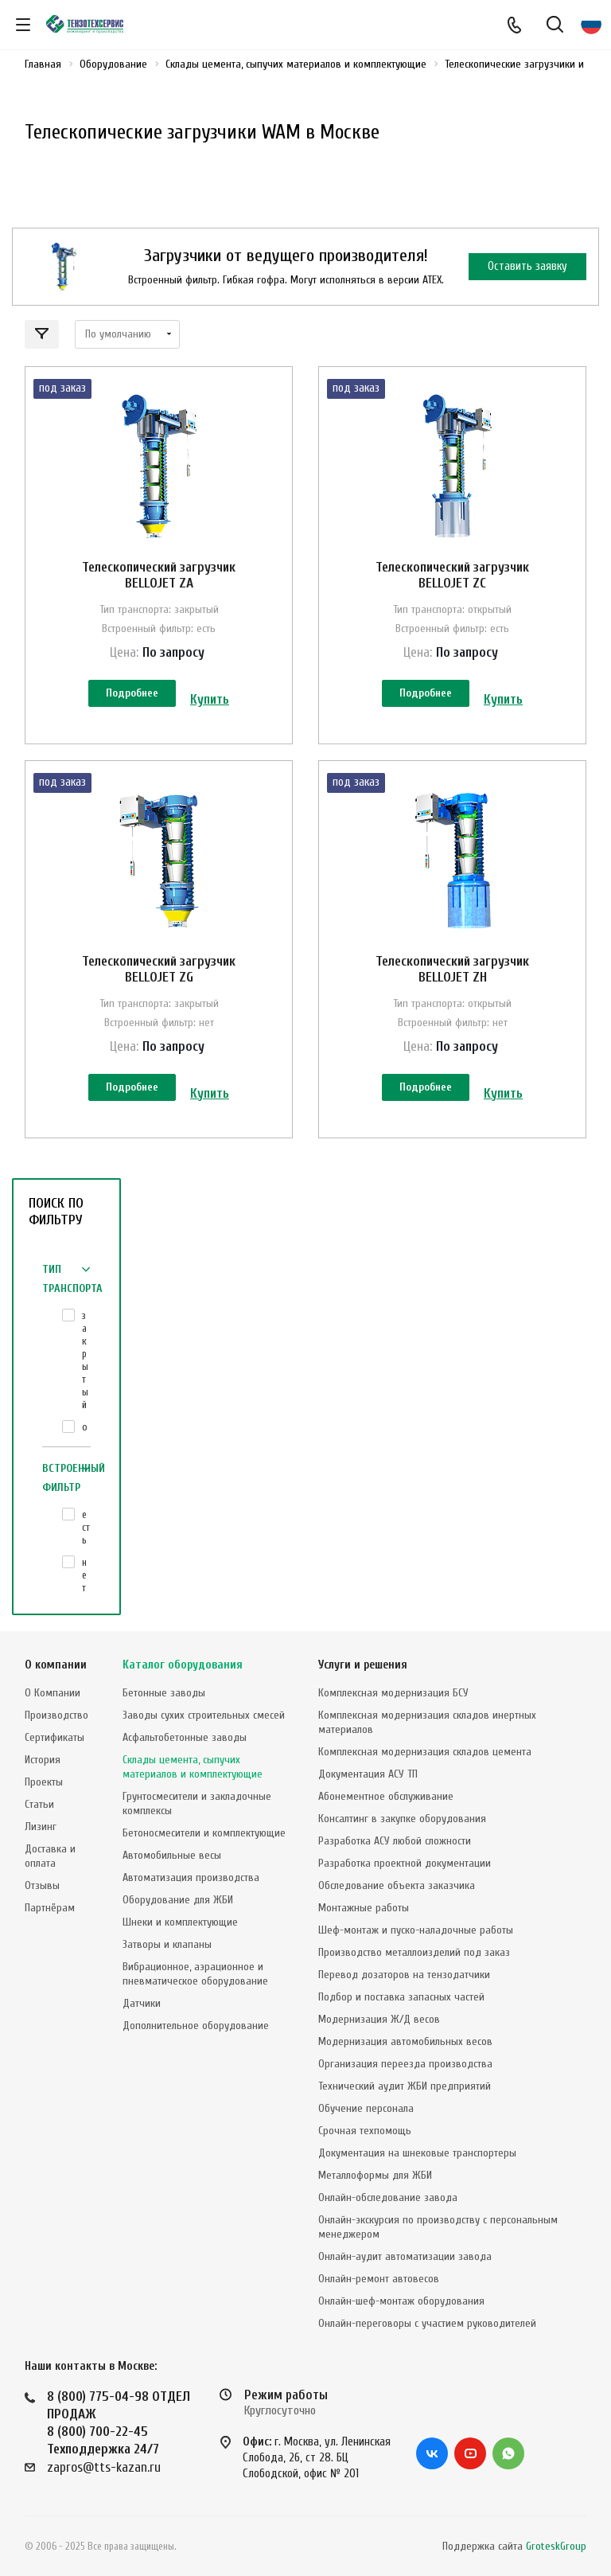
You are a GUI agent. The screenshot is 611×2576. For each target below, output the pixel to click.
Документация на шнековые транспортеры (417, 2153)
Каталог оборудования (183, 1665)
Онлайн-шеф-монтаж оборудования (401, 2301)
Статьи (39, 1804)
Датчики (142, 2003)
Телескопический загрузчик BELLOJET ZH (452, 969)
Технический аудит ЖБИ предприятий (404, 2086)
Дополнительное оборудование (196, 2025)
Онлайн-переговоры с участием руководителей (427, 2323)
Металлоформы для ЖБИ (375, 2175)
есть (86, 1527)
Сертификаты (54, 1737)
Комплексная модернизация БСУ (393, 1693)
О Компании (52, 1693)
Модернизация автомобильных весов (405, 2041)
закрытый (85, 1360)
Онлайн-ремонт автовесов (378, 2278)
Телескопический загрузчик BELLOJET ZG (158, 969)
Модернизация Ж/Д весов (379, 2019)
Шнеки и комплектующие (180, 1922)
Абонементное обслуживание (385, 1796)
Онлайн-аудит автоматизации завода (405, 2256)
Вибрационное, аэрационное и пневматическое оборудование (195, 1974)
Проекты (44, 1782)
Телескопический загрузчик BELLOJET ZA (158, 575)
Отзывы (42, 1885)
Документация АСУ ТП (368, 1774)
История (42, 1759)
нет (84, 1575)
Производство (56, 1715)
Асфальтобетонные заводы (185, 1737)
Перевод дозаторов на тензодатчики (404, 1974)
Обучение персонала (366, 2108)
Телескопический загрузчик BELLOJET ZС (452, 575)
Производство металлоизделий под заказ (414, 1952)
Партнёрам (50, 1907)
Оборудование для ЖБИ (178, 1900)
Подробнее (132, 693)
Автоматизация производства (191, 1877)
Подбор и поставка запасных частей (401, 1997)
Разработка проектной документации (404, 1863)
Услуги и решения (362, 1665)
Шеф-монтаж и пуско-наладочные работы (415, 1930)
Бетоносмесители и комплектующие (204, 1833)
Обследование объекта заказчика (396, 1885)
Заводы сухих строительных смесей (204, 1715)
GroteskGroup (556, 2546)
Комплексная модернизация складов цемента (424, 1751)
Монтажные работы (363, 1907)
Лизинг (40, 1826)
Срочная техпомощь (364, 2130)
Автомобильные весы (172, 1855)
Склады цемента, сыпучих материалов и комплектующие (193, 1767)
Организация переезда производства (405, 2064)
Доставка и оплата (50, 1856)
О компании (56, 1665)
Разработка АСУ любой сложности (394, 1841)
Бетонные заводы (164, 1693)
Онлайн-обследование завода (387, 2197)
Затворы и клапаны (167, 1944)
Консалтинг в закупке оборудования (402, 1818)
